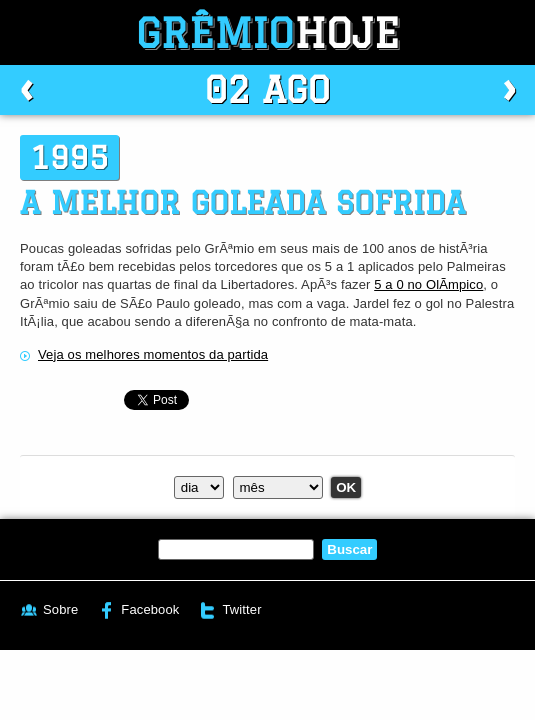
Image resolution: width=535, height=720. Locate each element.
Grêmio (268, 32)
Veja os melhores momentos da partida (153, 354)
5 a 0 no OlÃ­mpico (428, 284)
